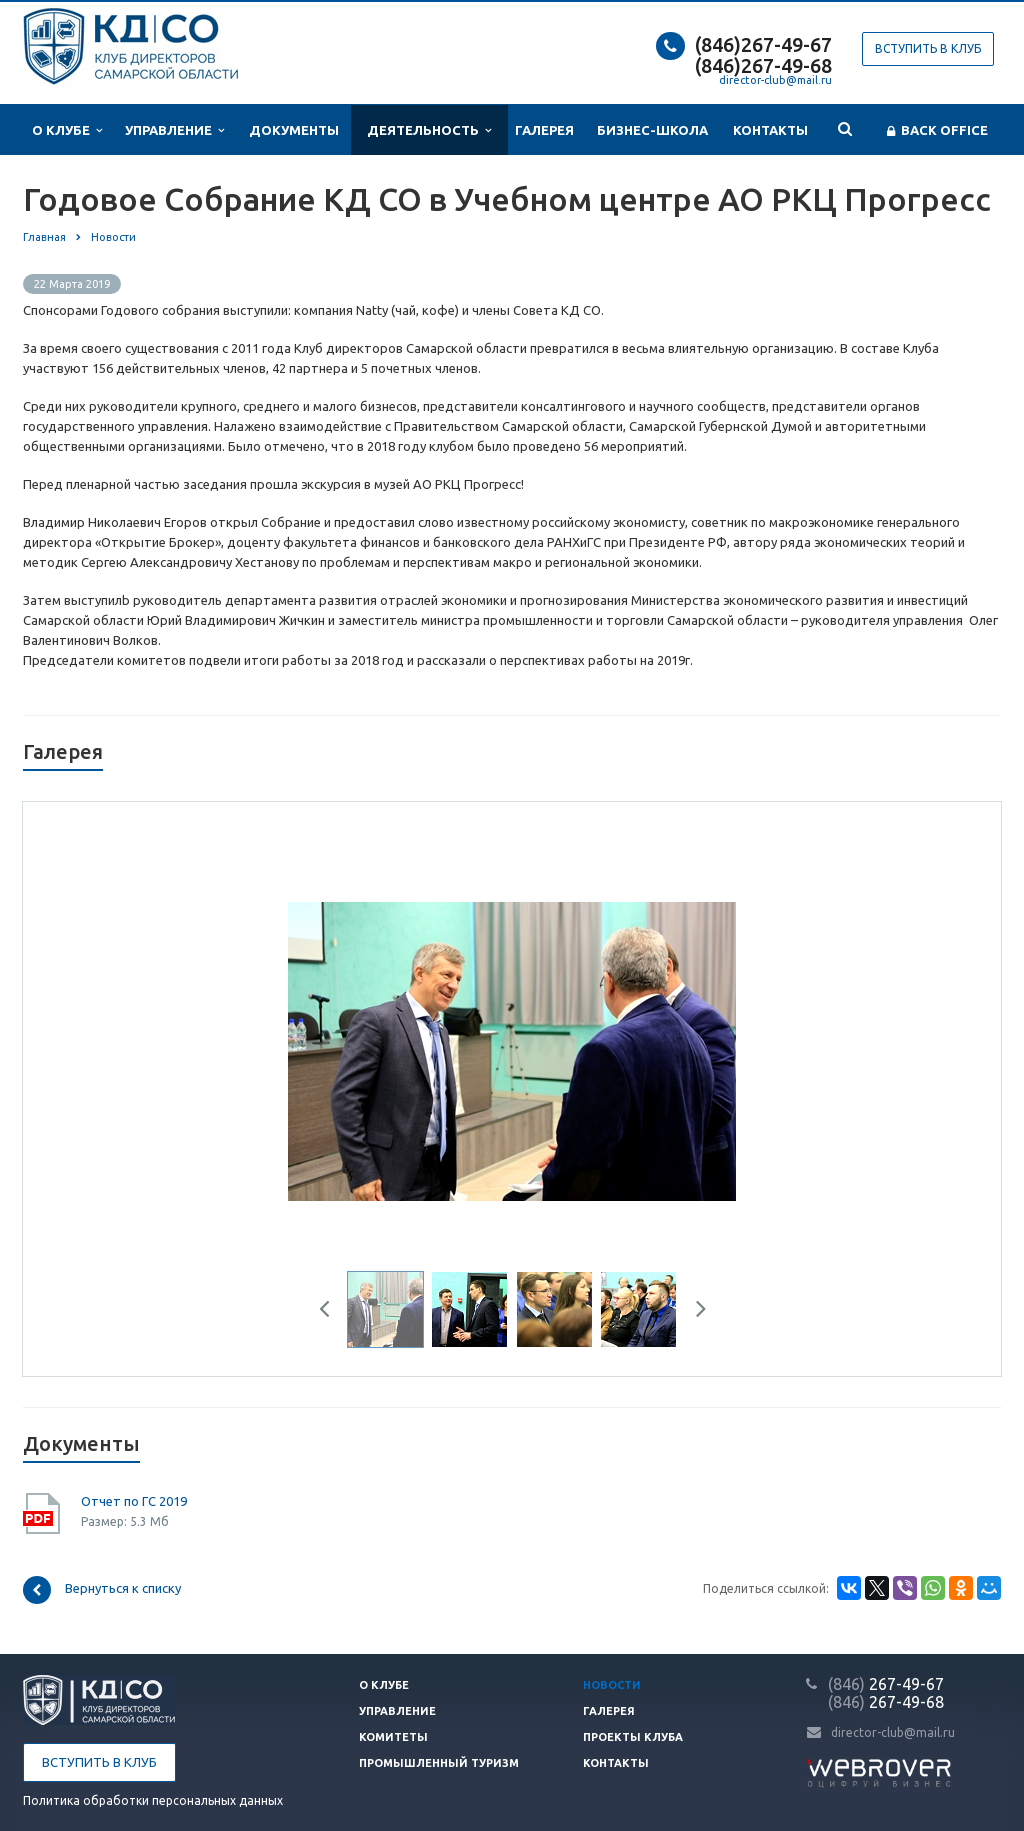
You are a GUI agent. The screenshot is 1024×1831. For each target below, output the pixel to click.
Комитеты (393, 1737)
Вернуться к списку (102, 1590)
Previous (332, 1312)
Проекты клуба (633, 1737)
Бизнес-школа (652, 130)
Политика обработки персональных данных (153, 1800)
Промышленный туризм (439, 1763)
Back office (937, 130)
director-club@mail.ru (775, 80)
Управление (174, 130)
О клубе (67, 130)
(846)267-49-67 (763, 44)
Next (694, 1312)
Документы (294, 130)
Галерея (544, 130)
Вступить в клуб (928, 48)
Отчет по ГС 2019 (134, 1501)
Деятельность (429, 130)
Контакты (770, 130)
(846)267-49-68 (763, 65)
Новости (612, 1685)
